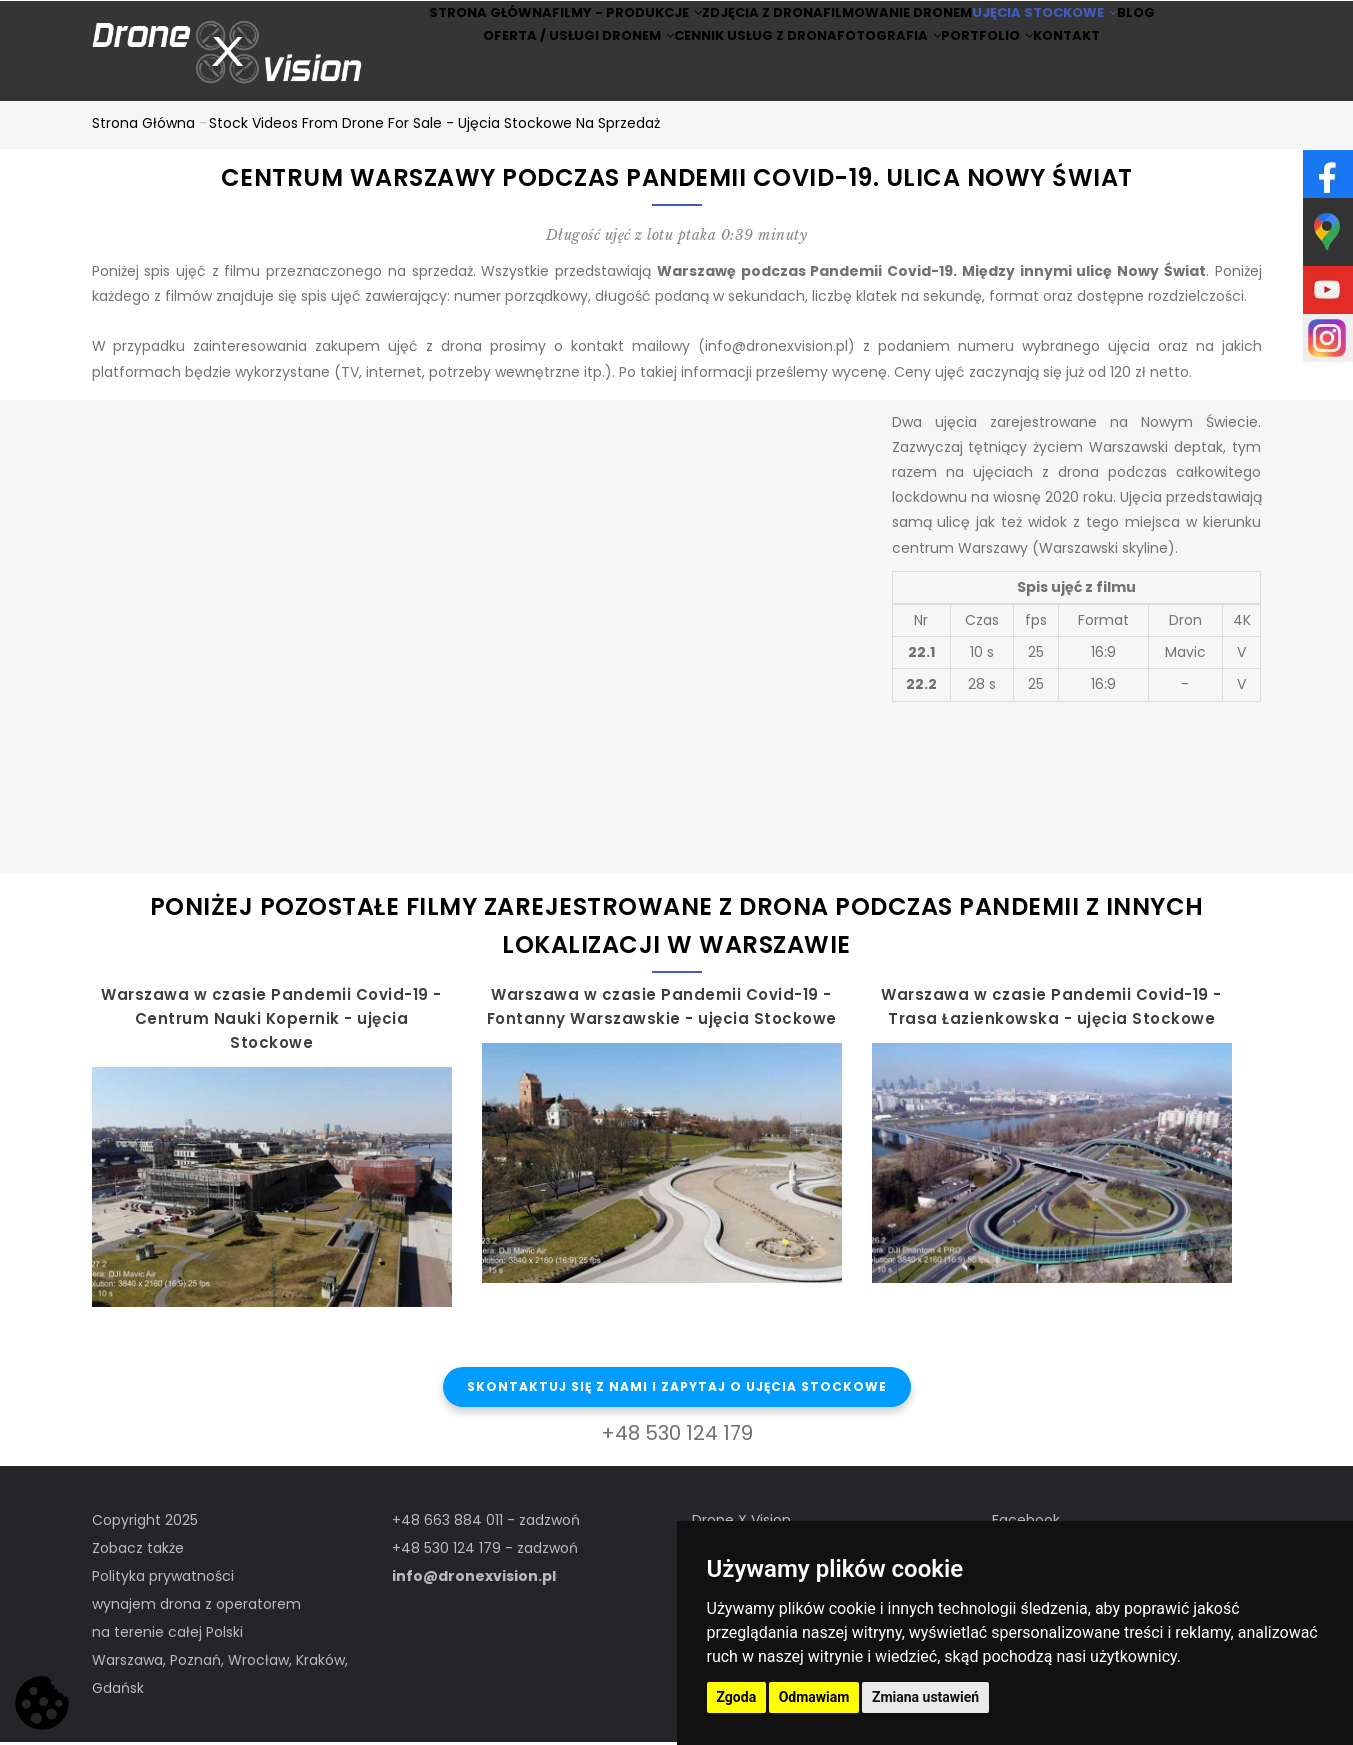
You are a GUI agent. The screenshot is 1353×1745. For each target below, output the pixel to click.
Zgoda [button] (737, 1697)
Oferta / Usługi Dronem (535, 78)
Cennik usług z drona (726, 78)
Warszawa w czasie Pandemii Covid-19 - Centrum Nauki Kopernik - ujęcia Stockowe (271, 1021)
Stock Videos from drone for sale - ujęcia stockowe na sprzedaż (434, 126)
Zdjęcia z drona (746, 26)
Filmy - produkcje (592, 26)
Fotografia (878, 78)
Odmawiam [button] (814, 1697)
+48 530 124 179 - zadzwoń (485, 1551)
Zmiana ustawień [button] (925, 1697)
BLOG (1182, 26)
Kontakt (1103, 78)
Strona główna (437, 26)
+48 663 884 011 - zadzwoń (486, 1523)
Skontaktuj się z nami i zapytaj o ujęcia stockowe (677, 1389)
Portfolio (999, 78)
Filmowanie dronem (899, 26)
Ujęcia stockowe (1063, 26)
